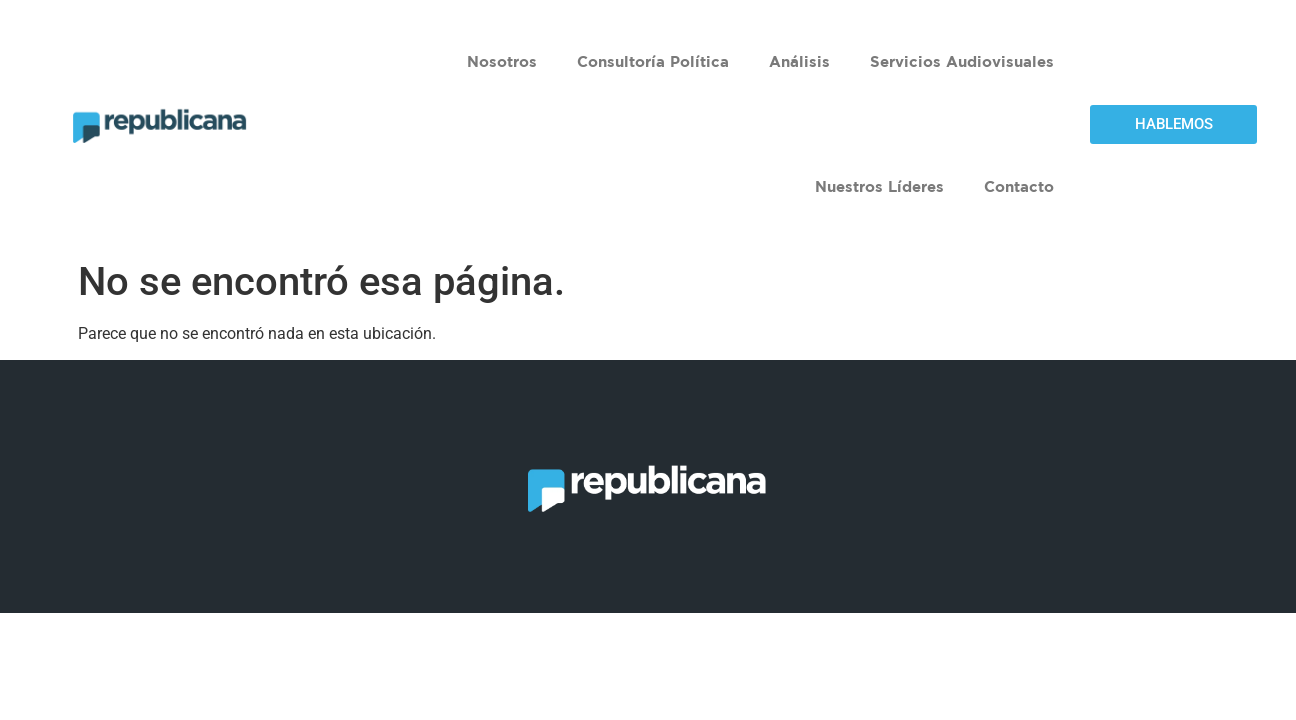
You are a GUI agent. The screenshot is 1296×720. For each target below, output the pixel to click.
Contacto (1019, 186)
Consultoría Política (653, 61)
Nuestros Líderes (879, 186)
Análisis (799, 61)
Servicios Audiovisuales (962, 61)
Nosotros (502, 61)
